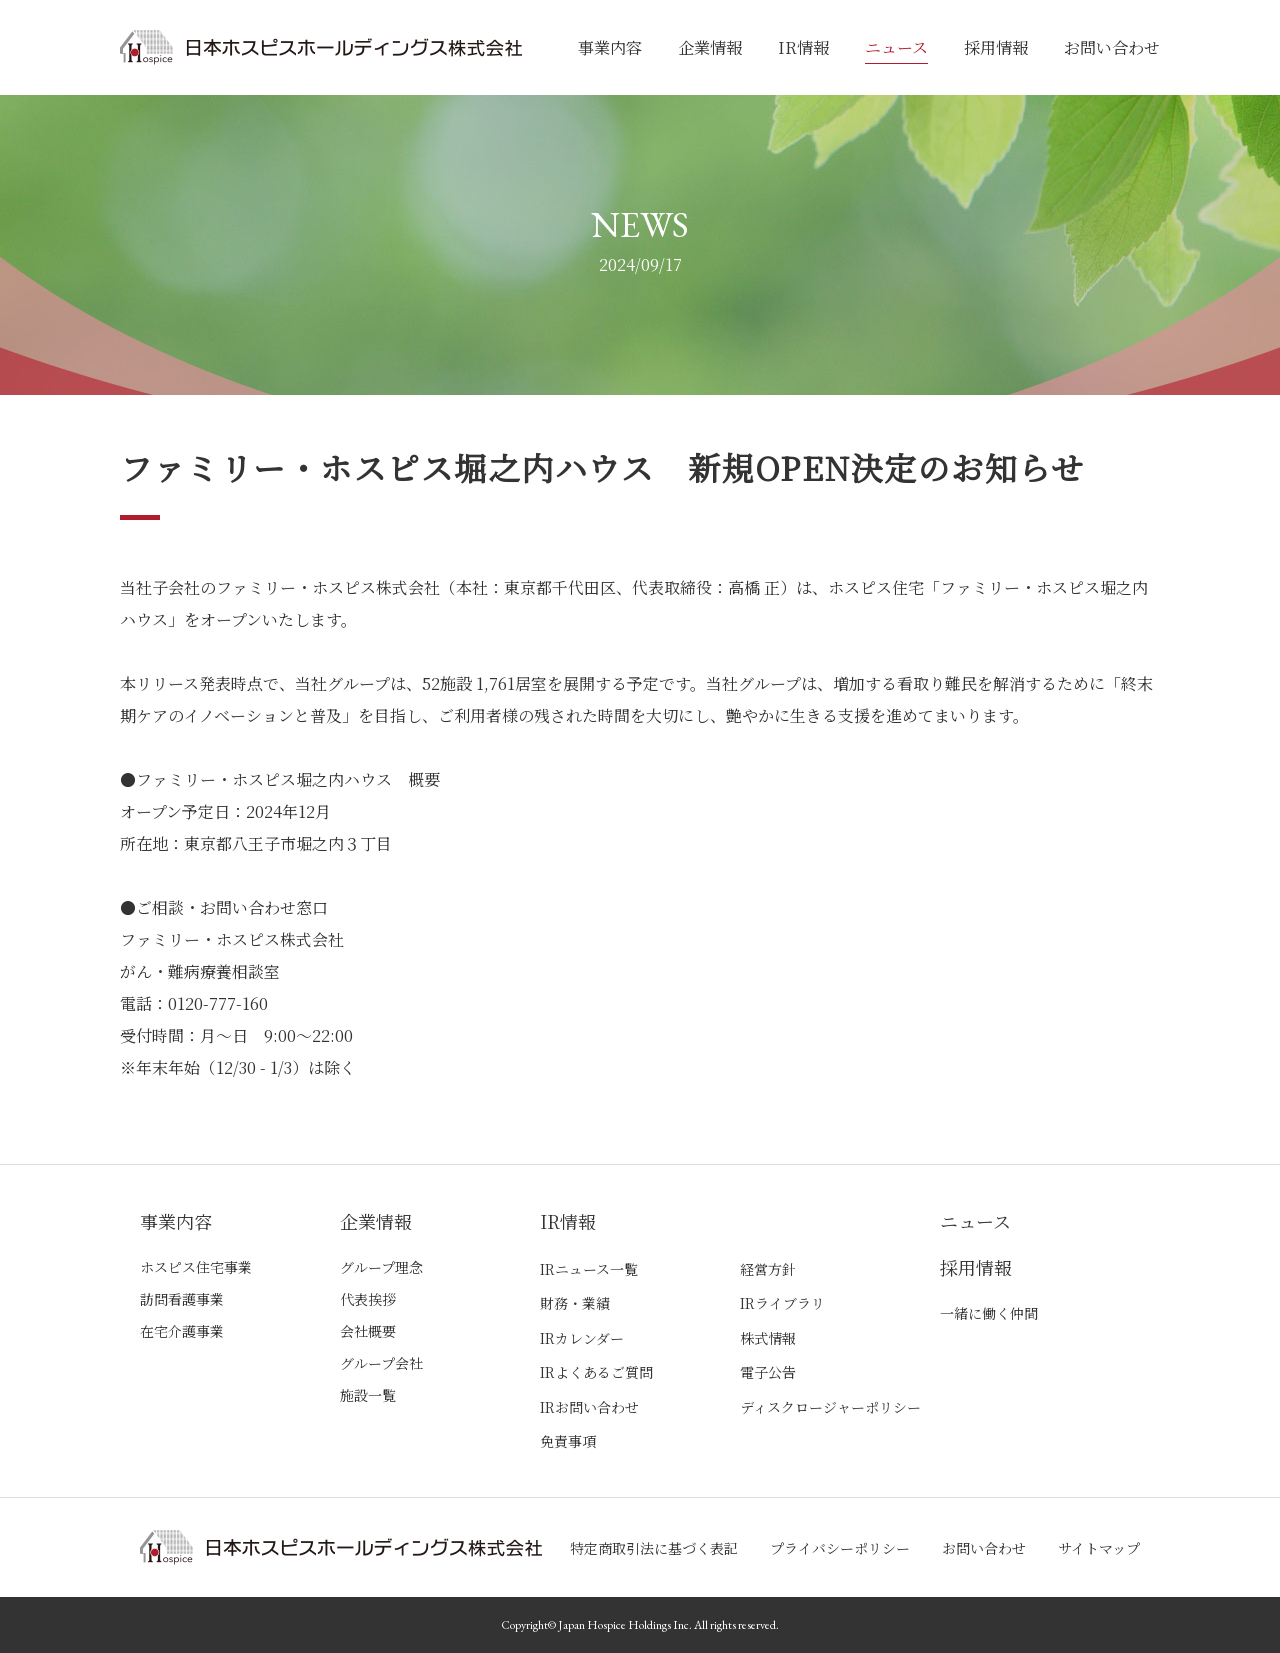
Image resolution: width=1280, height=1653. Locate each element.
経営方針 (768, 1269)
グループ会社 (381, 1363)
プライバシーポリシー (840, 1548)
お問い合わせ (1112, 47)
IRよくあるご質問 (596, 1372)
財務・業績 (575, 1303)
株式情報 (768, 1338)
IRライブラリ (782, 1303)
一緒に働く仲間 (989, 1313)
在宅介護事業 (182, 1331)
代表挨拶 (368, 1299)
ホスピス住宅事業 (196, 1267)
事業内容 (610, 47)
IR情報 (803, 47)
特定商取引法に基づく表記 (654, 1548)
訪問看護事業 (182, 1299)
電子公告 (768, 1372)
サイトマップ (1099, 1548)
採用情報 (996, 47)
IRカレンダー (582, 1338)
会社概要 (368, 1331)
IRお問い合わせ (589, 1407)
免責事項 (568, 1441)
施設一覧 (368, 1395)
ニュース (896, 47)
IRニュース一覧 (589, 1269)
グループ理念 (381, 1267)
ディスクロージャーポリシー (830, 1407)
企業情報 (710, 47)
